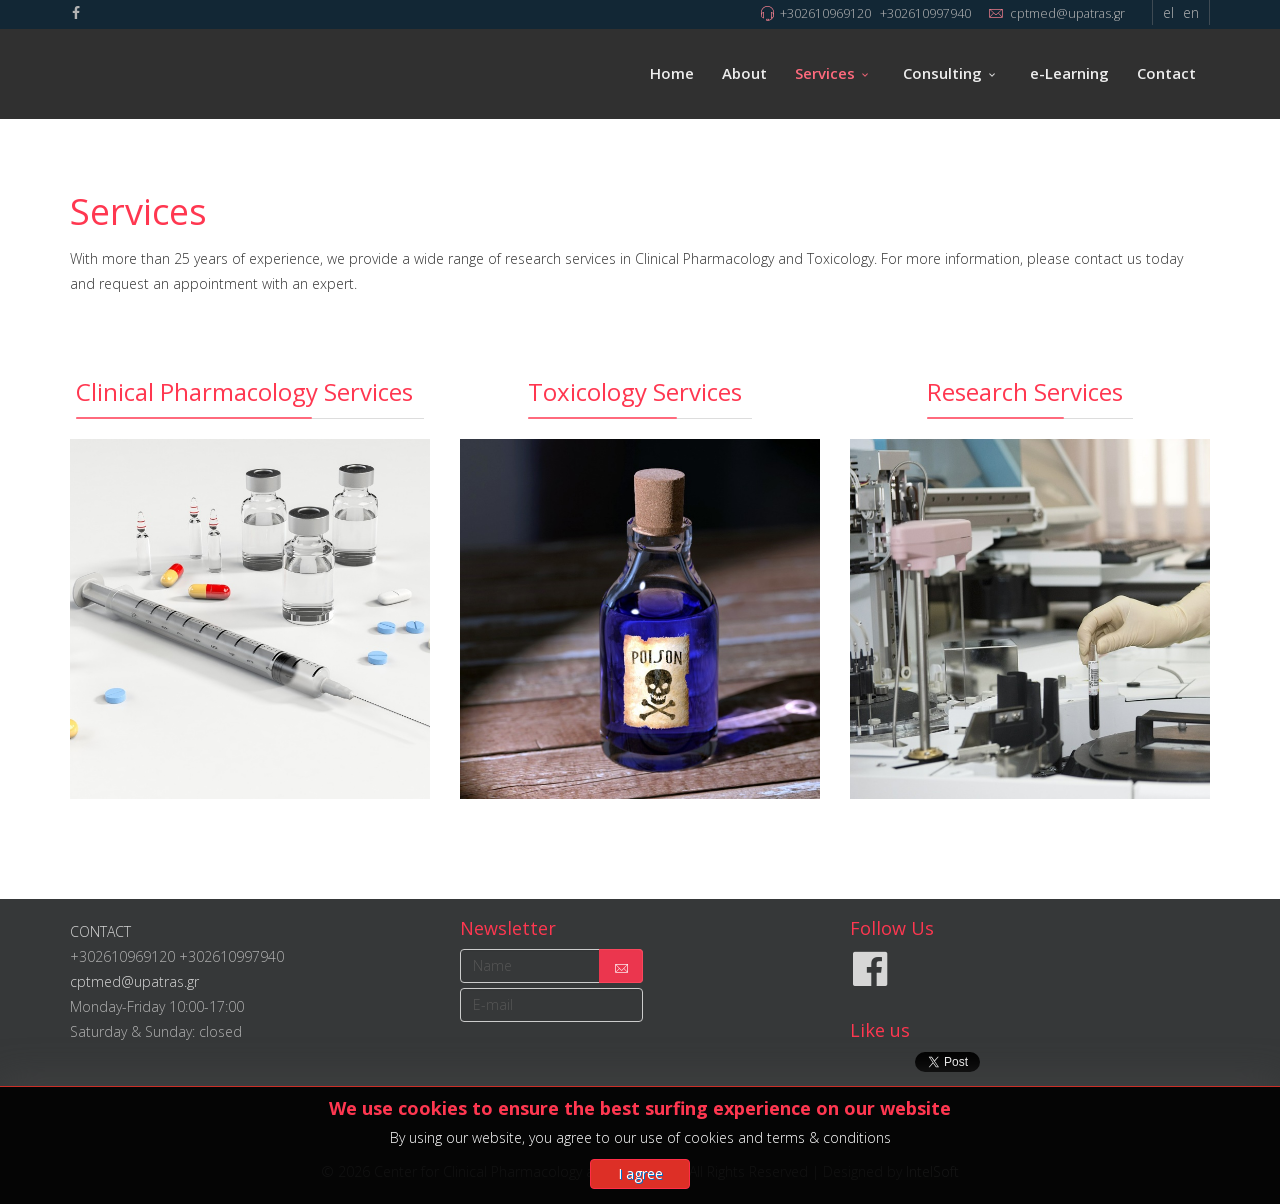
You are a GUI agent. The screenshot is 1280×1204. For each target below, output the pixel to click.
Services (825, 73)
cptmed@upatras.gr (1067, 13)
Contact (1166, 73)
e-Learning (1069, 73)
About (744, 73)
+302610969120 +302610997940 (875, 13)
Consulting (942, 73)
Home (672, 73)
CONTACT (100, 931)
